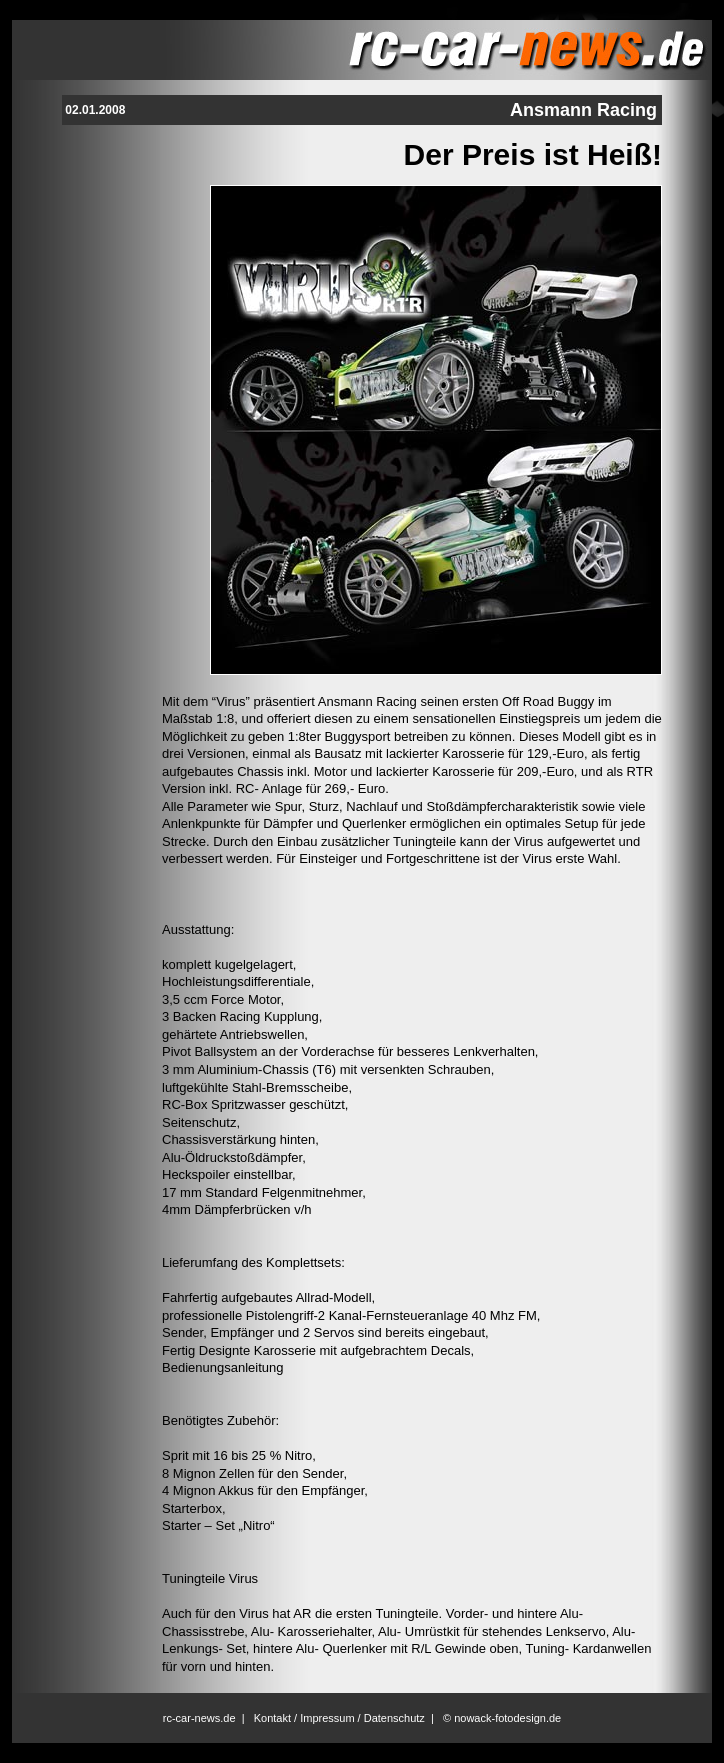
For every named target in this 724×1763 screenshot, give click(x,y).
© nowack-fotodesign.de (502, 1718)
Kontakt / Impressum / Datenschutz (339, 1718)
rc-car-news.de (199, 1718)
